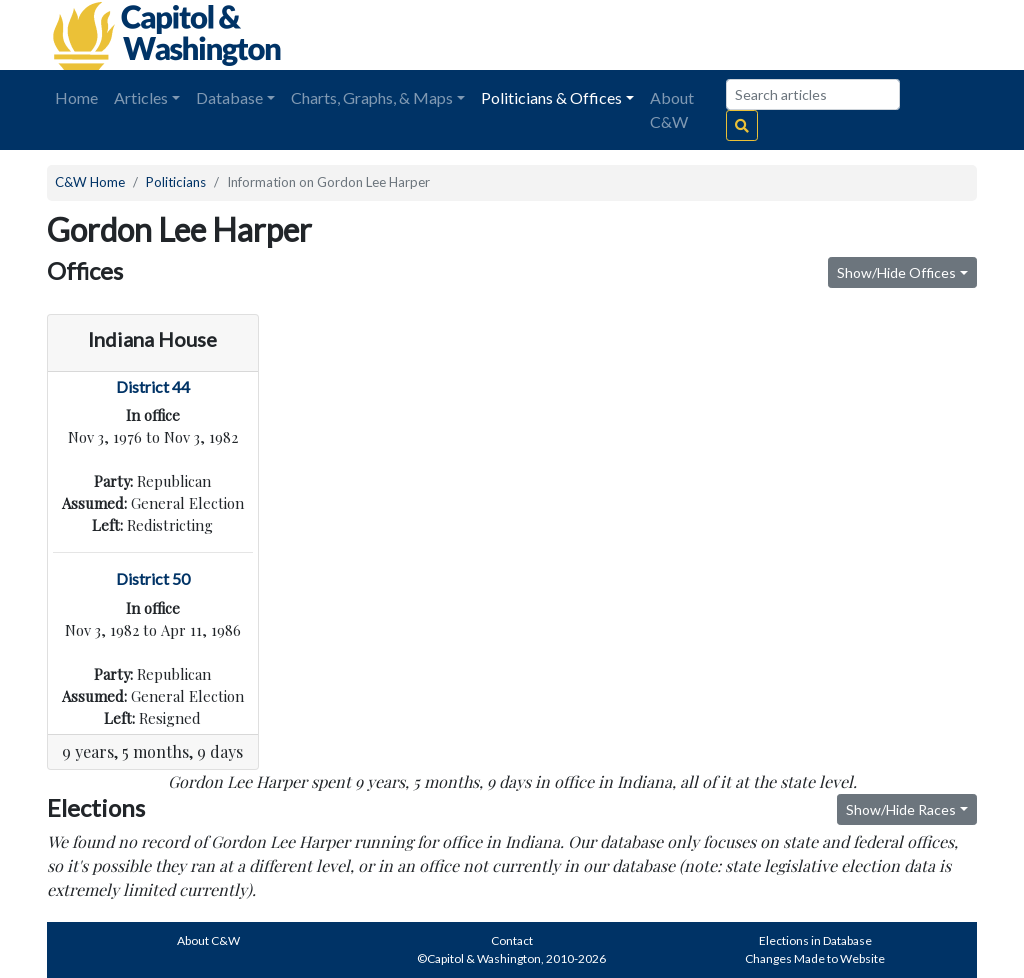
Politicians (176, 182)
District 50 (153, 578)
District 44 (153, 386)
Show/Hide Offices (896, 272)
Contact (512, 940)
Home (76, 97)
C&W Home (90, 182)
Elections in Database (815, 940)
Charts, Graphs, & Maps (372, 97)
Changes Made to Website (815, 958)
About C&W (672, 109)
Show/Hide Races (901, 809)
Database (229, 97)
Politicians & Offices (551, 97)
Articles (141, 97)
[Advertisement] (753, 35)
